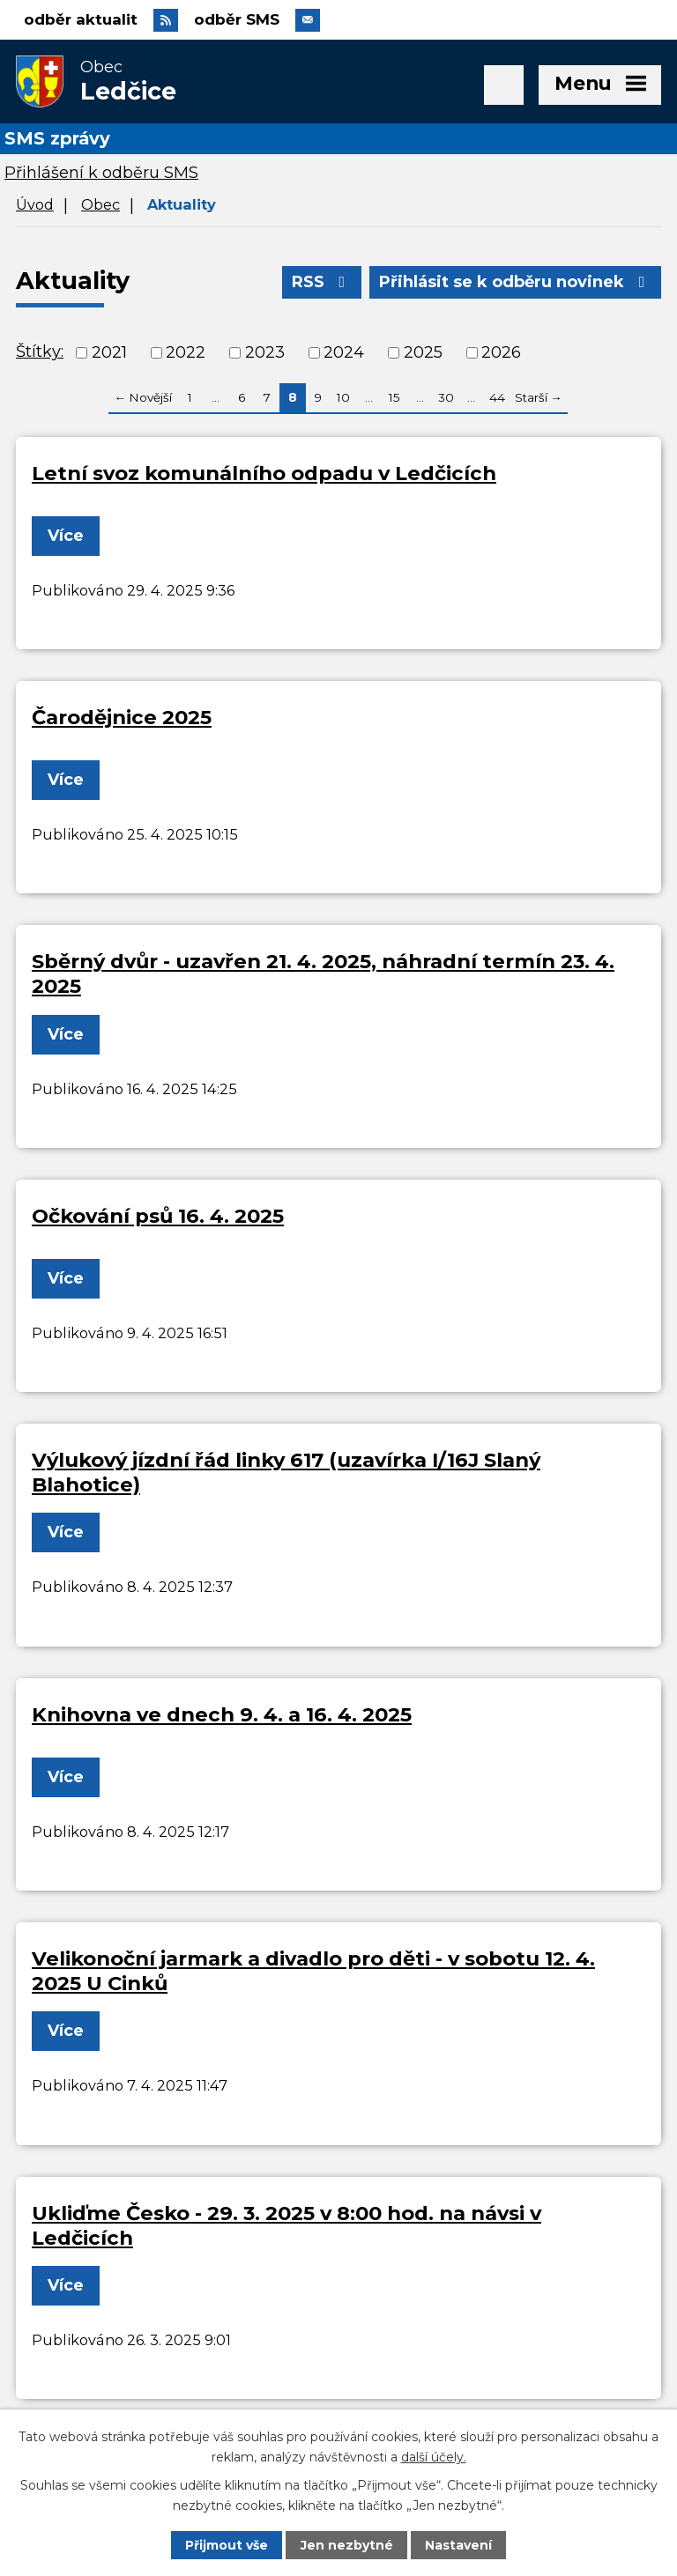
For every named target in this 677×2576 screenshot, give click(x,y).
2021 (109, 352)
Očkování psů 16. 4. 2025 (158, 1215)
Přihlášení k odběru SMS (101, 172)
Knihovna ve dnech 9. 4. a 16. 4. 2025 (222, 1714)
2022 (185, 352)
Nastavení (458, 2545)
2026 (501, 352)
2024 (344, 352)
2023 (265, 352)
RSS (322, 282)
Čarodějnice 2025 (122, 717)
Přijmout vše (226, 2545)
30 (446, 397)
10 (343, 397)
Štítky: (39, 351)
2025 (423, 352)
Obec (100, 204)
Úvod (35, 204)
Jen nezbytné (347, 2545)
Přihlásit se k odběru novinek (515, 282)
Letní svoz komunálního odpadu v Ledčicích (264, 473)
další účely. (433, 2456)
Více (66, 535)
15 (394, 397)
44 (497, 397)
